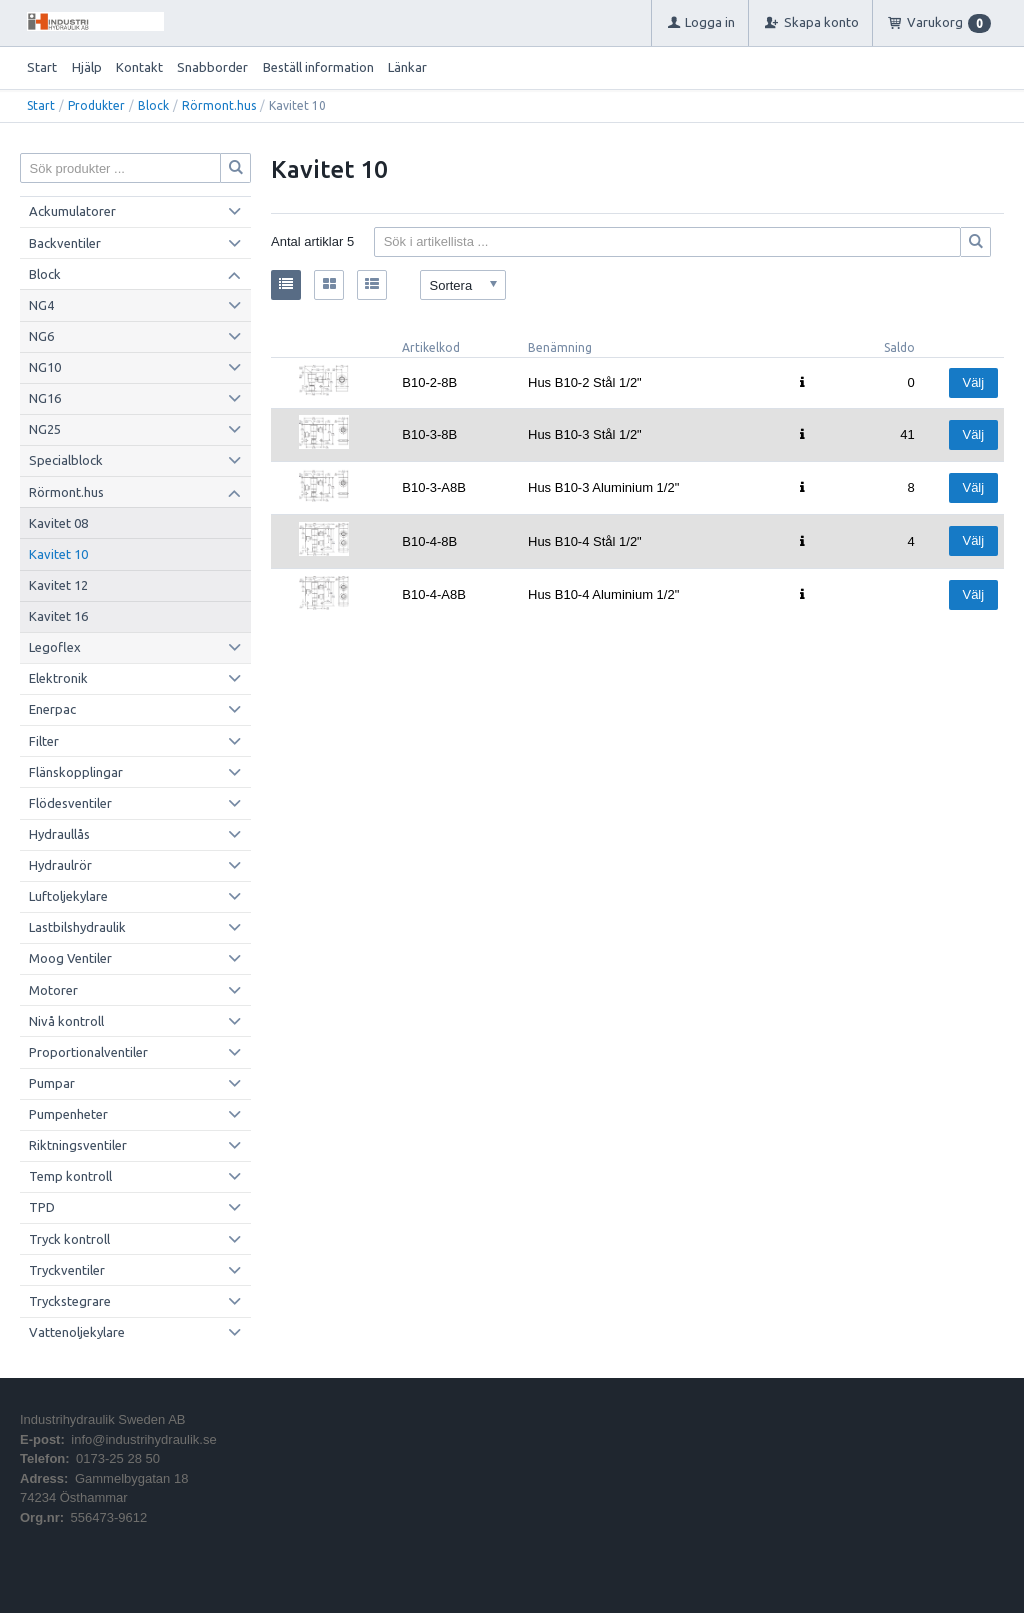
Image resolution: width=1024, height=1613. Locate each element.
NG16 (45, 398)
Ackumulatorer (72, 211)
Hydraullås (59, 834)
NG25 (45, 429)
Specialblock (66, 460)
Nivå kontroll (66, 1021)
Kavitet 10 (58, 554)
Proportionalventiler (88, 1052)
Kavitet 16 (58, 616)
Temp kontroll (70, 1176)
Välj (973, 382)
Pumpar (52, 1083)
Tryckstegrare (70, 1301)
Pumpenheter (68, 1114)
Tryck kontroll (69, 1239)
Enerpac (52, 709)
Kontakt (139, 67)
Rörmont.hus (219, 105)
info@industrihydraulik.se (143, 1439)
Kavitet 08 (58, 523)
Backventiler (65, 243)
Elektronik (58, 678)
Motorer (53, 990)
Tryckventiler (67, 1270)
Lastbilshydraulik (77, 927)
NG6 (41, 336)
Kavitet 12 (58, 585)
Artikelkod (431, 347)
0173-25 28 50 (118, 1458)
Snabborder (212, 67)
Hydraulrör (60, 865)
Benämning (560, 347)
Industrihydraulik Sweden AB (102, 1419)
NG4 (41, 305)
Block (153, 105)
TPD (42, 1207)
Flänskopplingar (76, 772)
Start (42, 67)
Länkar (407, 67)
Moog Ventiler (70, 958)
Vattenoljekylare (77, 1332)
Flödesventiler (70, 803)
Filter (44, 741)
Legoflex (55, 647)
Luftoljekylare (68, 896)
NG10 (45, 367)
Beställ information (318, 67)
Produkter (96, 105)
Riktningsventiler (78, 1145)
